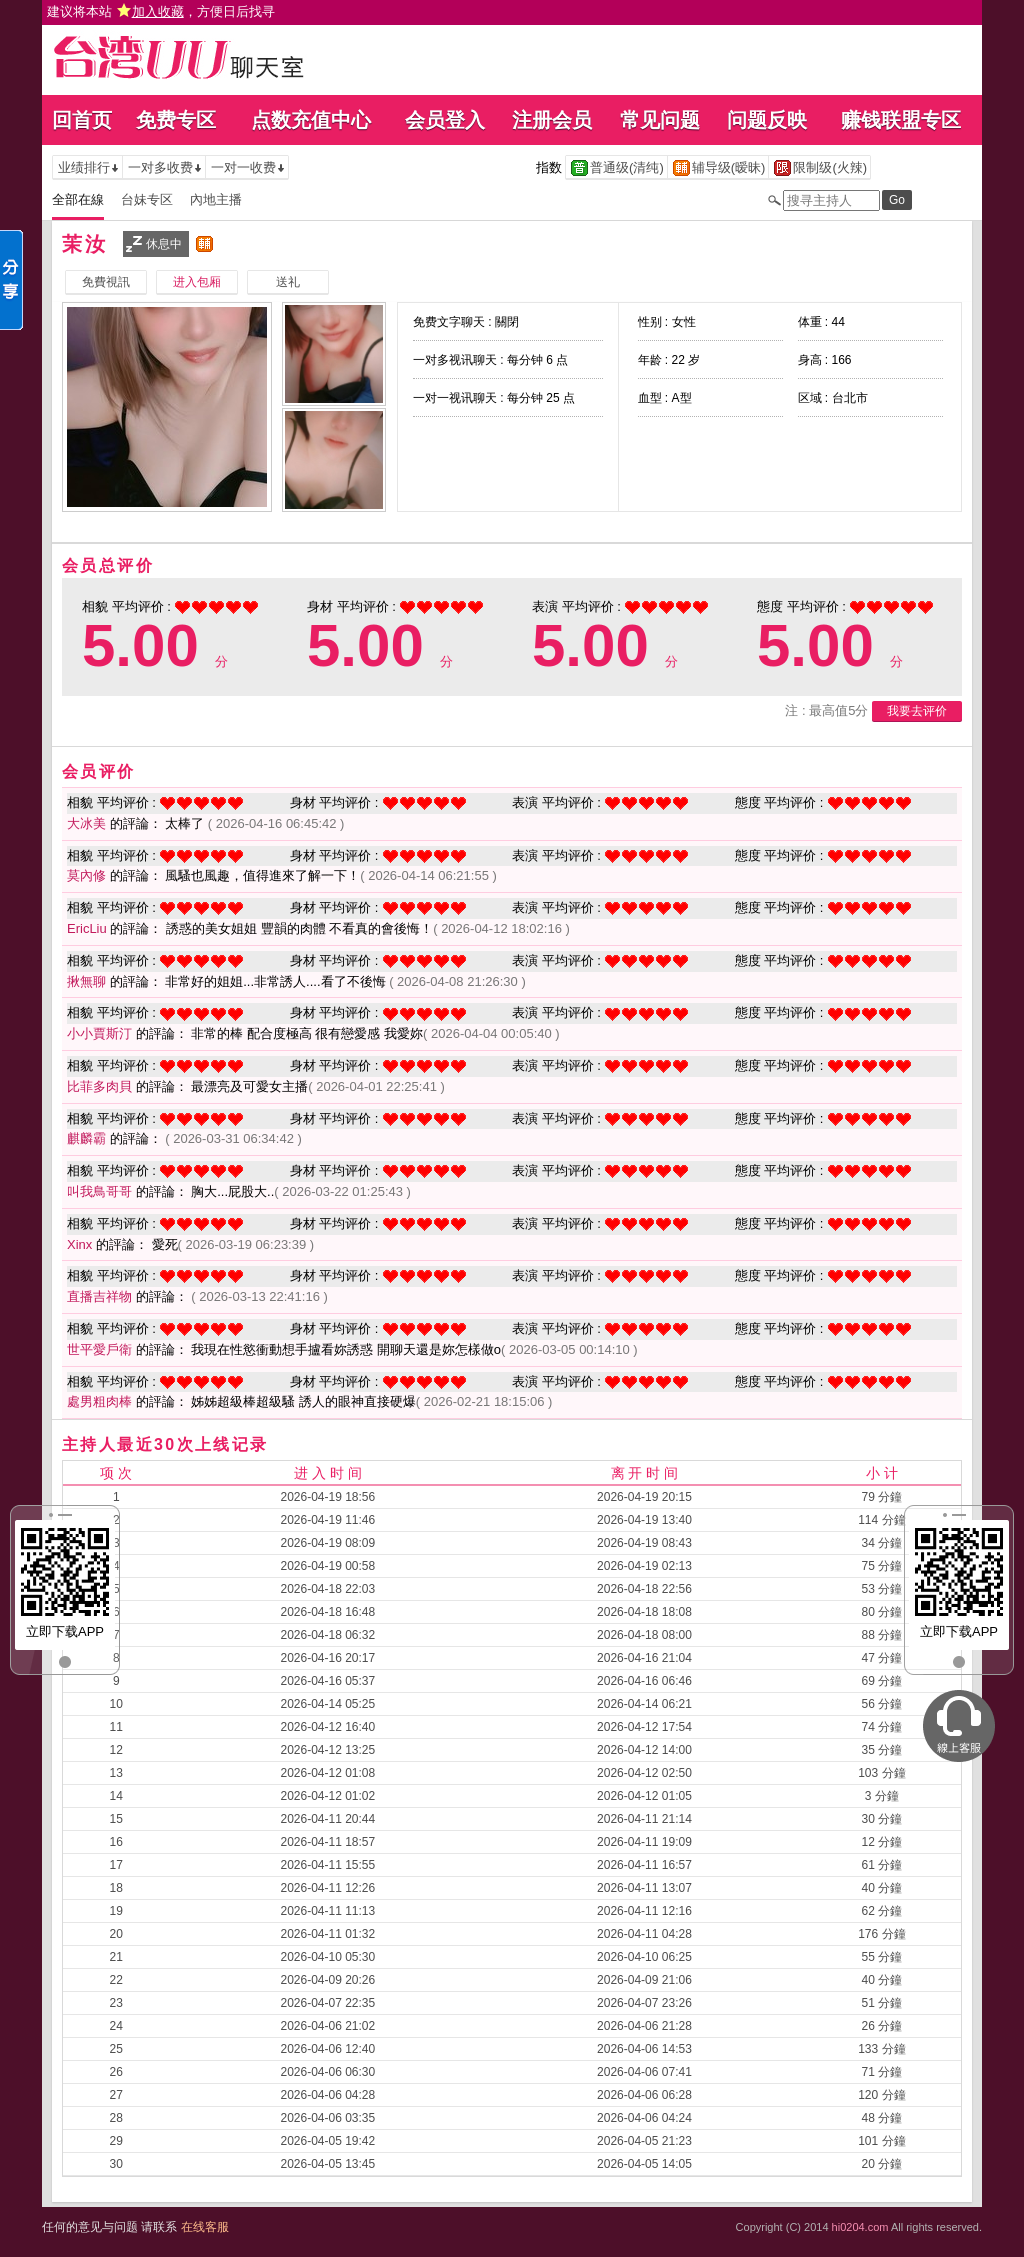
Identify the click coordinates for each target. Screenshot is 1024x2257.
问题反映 (767, 120)
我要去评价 (917, 711)
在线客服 (205, 2227)
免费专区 (176, 120)
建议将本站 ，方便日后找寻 (161, 11)
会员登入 (445, 120)
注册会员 (552, 120)
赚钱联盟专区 (901, 120)
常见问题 (660, 120)
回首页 (82, 120)
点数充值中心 (311, 120)
